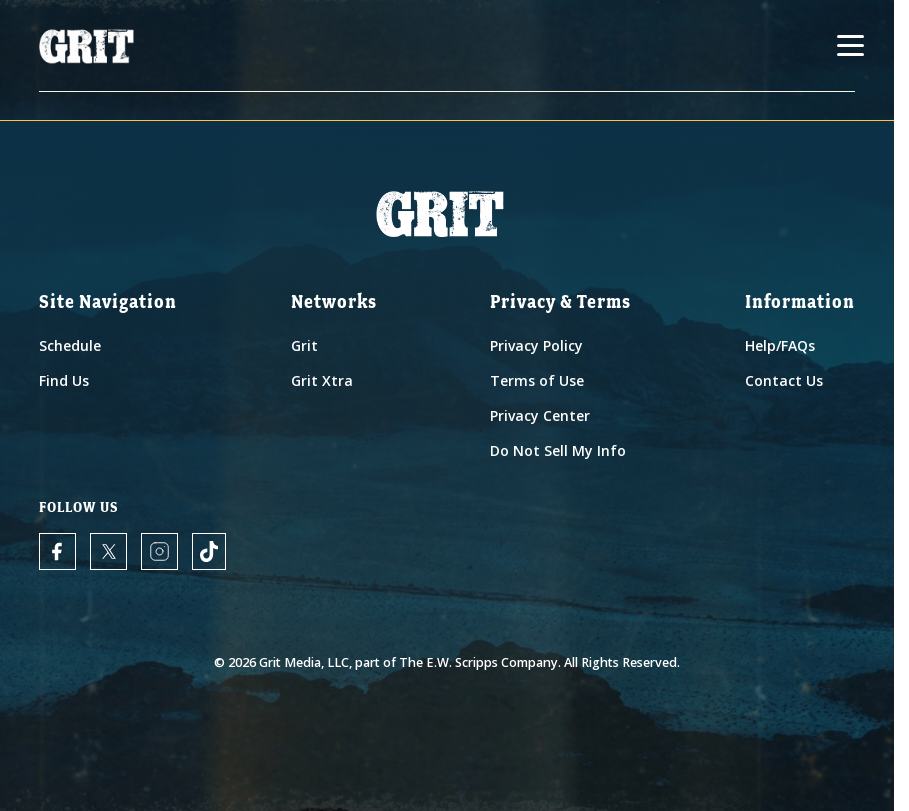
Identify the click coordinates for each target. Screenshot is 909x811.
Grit (304, 345)
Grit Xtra (322, 380)
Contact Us (784, 380)
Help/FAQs (780, 345)
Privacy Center (540, 415)
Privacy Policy (536, 345)
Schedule (70, 345)
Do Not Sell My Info (558, 450)
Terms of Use (537, 380)
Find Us (64, 380)
